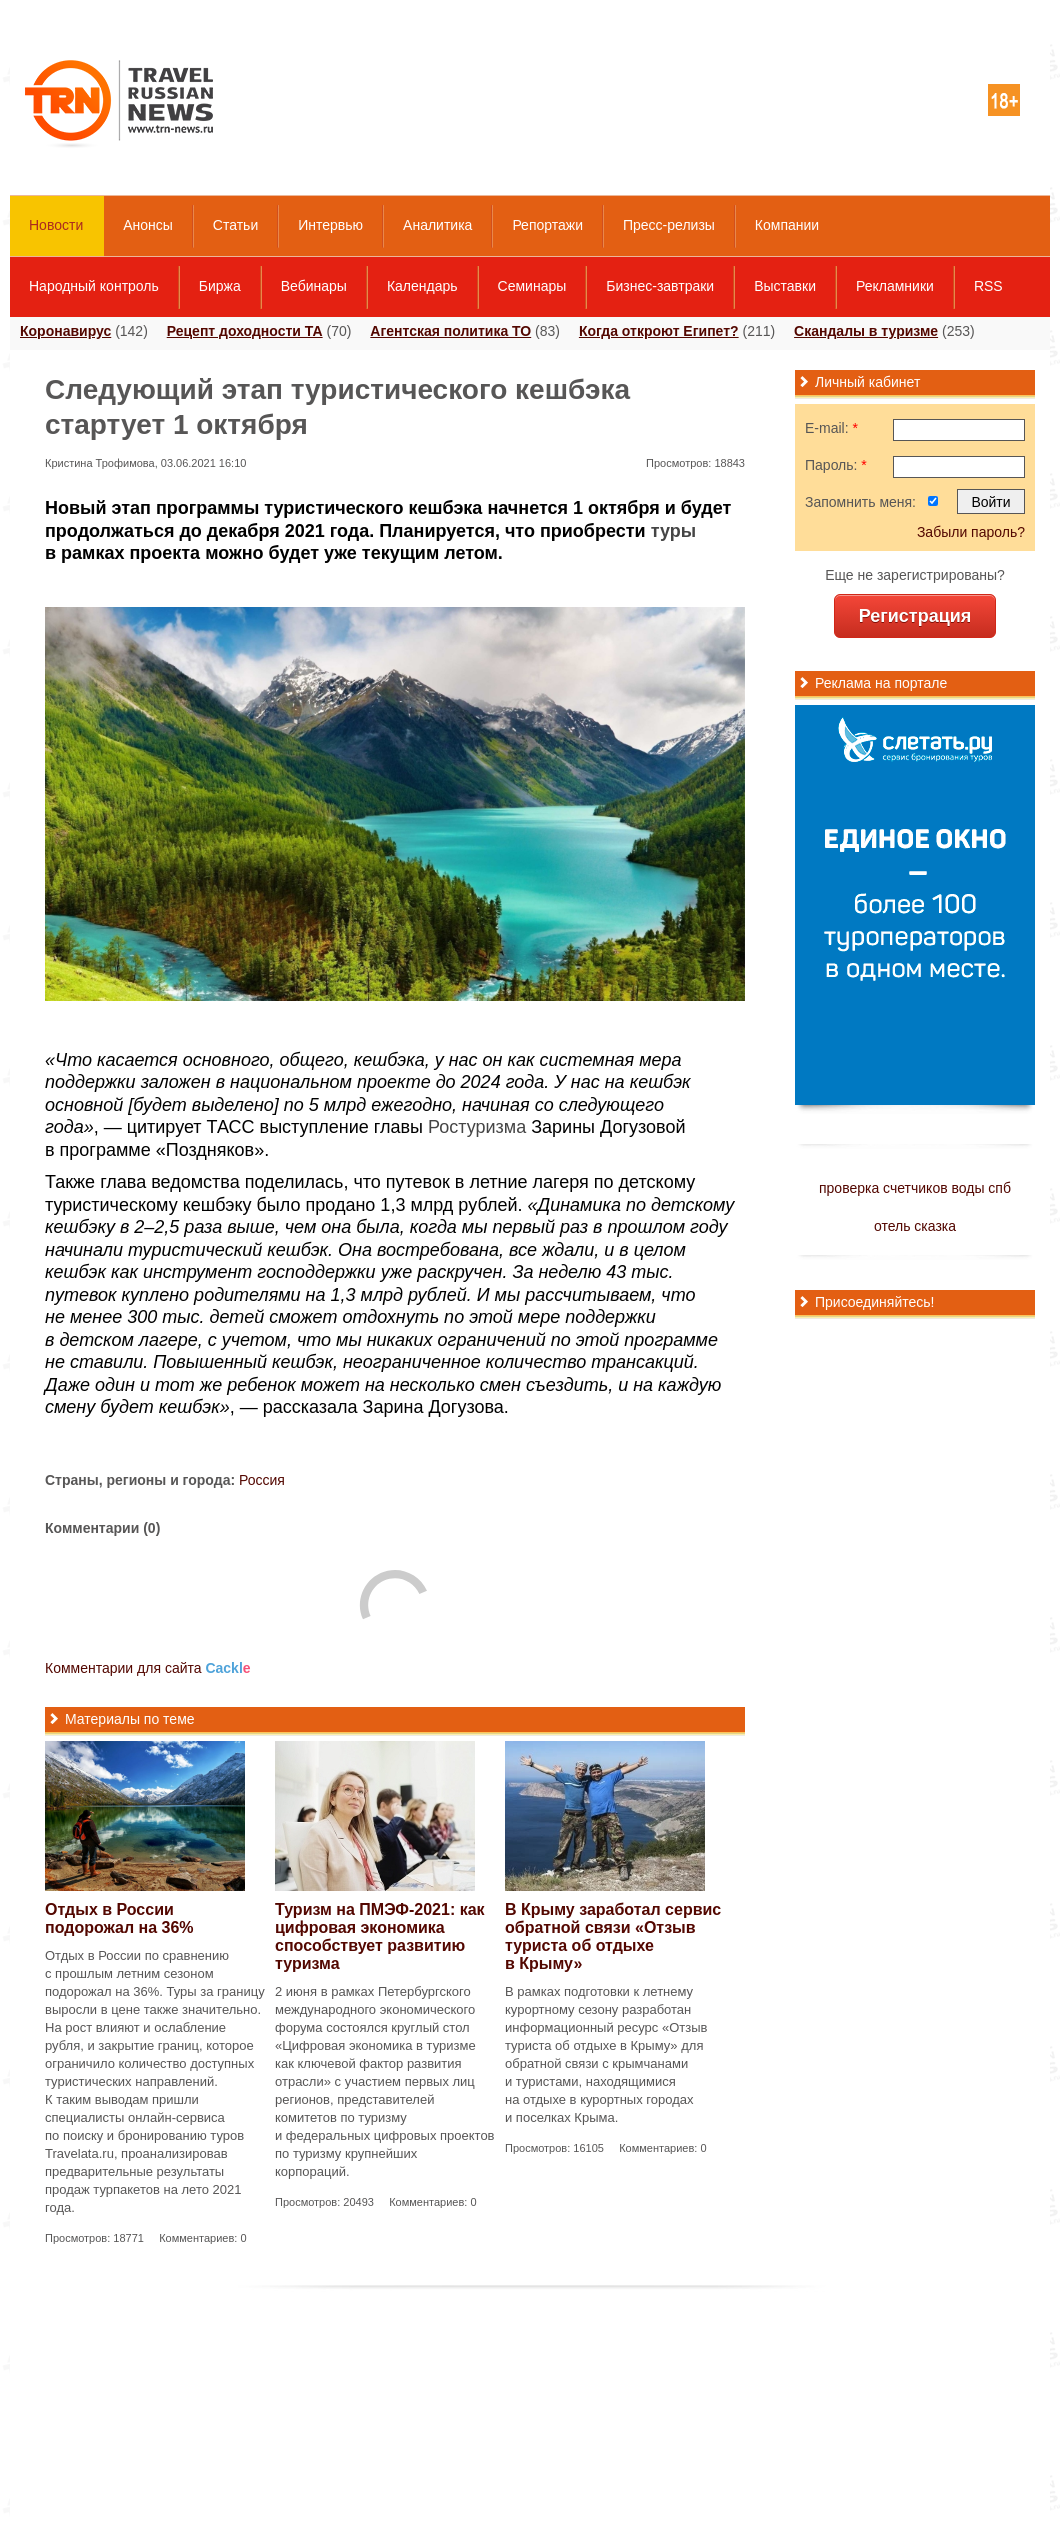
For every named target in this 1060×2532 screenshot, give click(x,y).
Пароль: (836, 465)
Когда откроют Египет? (659, 331)
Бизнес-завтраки (660, 286)
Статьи (235, 225)
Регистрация (915, 616)
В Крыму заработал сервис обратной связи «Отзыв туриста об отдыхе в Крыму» (613, 1936)
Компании (787, 225)
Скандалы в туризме (866, 331)
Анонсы (148, 225)
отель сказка (915, 1226)
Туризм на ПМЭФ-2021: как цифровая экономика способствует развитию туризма (380, 1936)
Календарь (422, 286)
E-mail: (831, 428)
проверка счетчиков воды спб (915, 1188)
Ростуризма (477, 1127)
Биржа (220, 286)
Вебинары (314, 286)
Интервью (330, 225)
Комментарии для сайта (148, 1668)
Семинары (532, 286)
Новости (56, 225)
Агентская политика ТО (450, 331)
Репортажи (547, 225)
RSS (988, 286)
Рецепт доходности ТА (245, 331)
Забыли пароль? (971, 532)
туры (673, 531)
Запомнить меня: (860, 502)
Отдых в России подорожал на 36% (119, 1918)
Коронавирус (65, 331)
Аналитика (437, 225)
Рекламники (895, 286)
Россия (262, 1480)
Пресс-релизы (669, 225)
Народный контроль (94, 286)
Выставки (785, 286)
